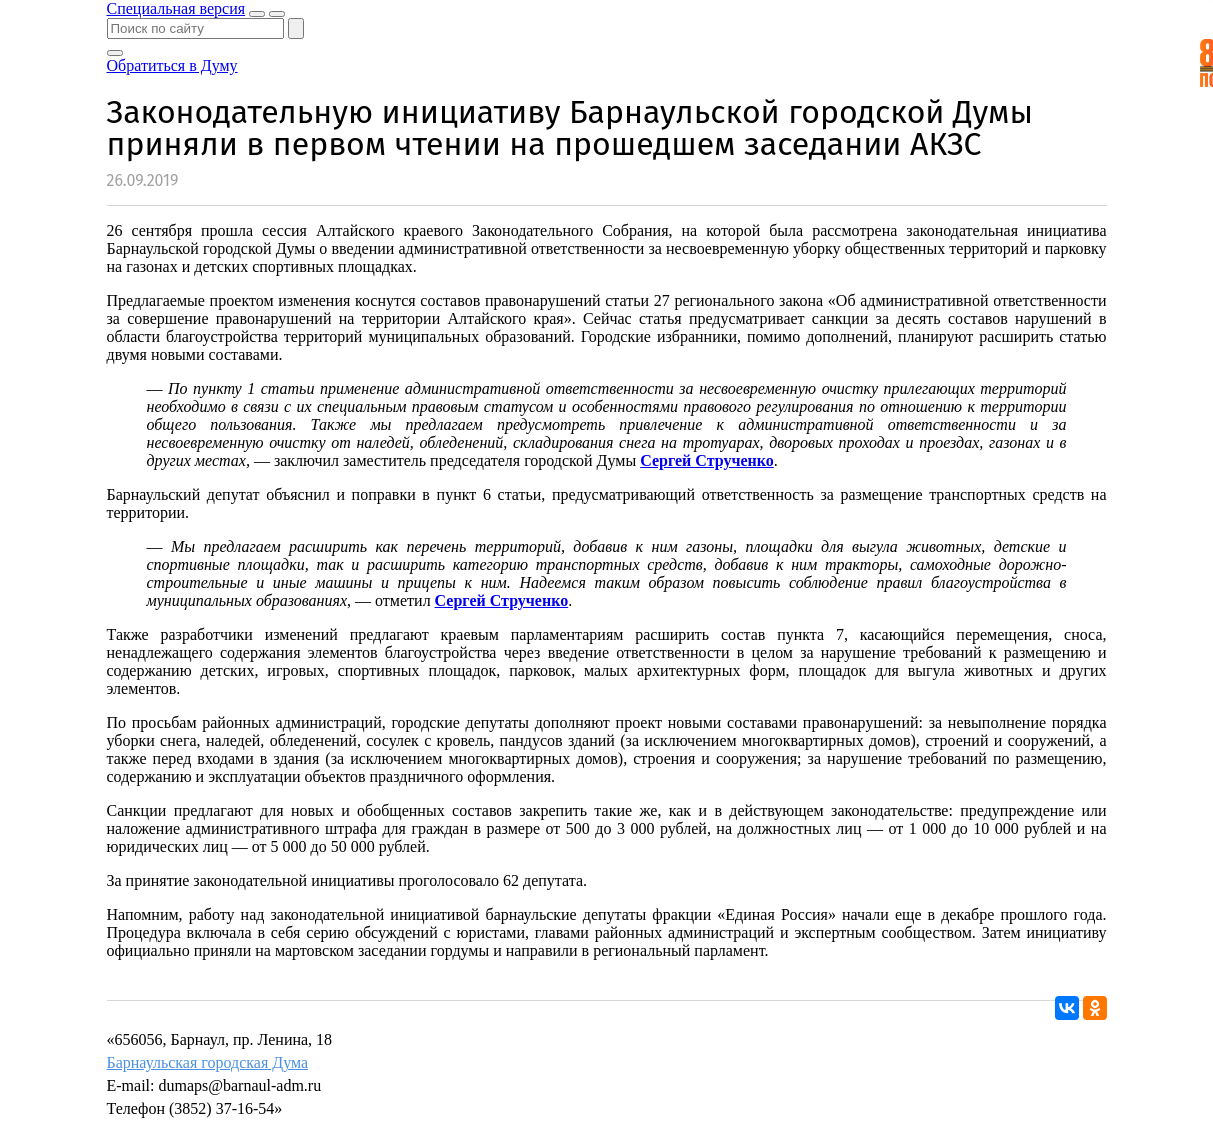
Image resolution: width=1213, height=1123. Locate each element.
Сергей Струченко (707, 460)
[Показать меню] (277, 14)
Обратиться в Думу (172, 65)
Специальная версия (176, 8)
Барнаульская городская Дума (208, 1062)
